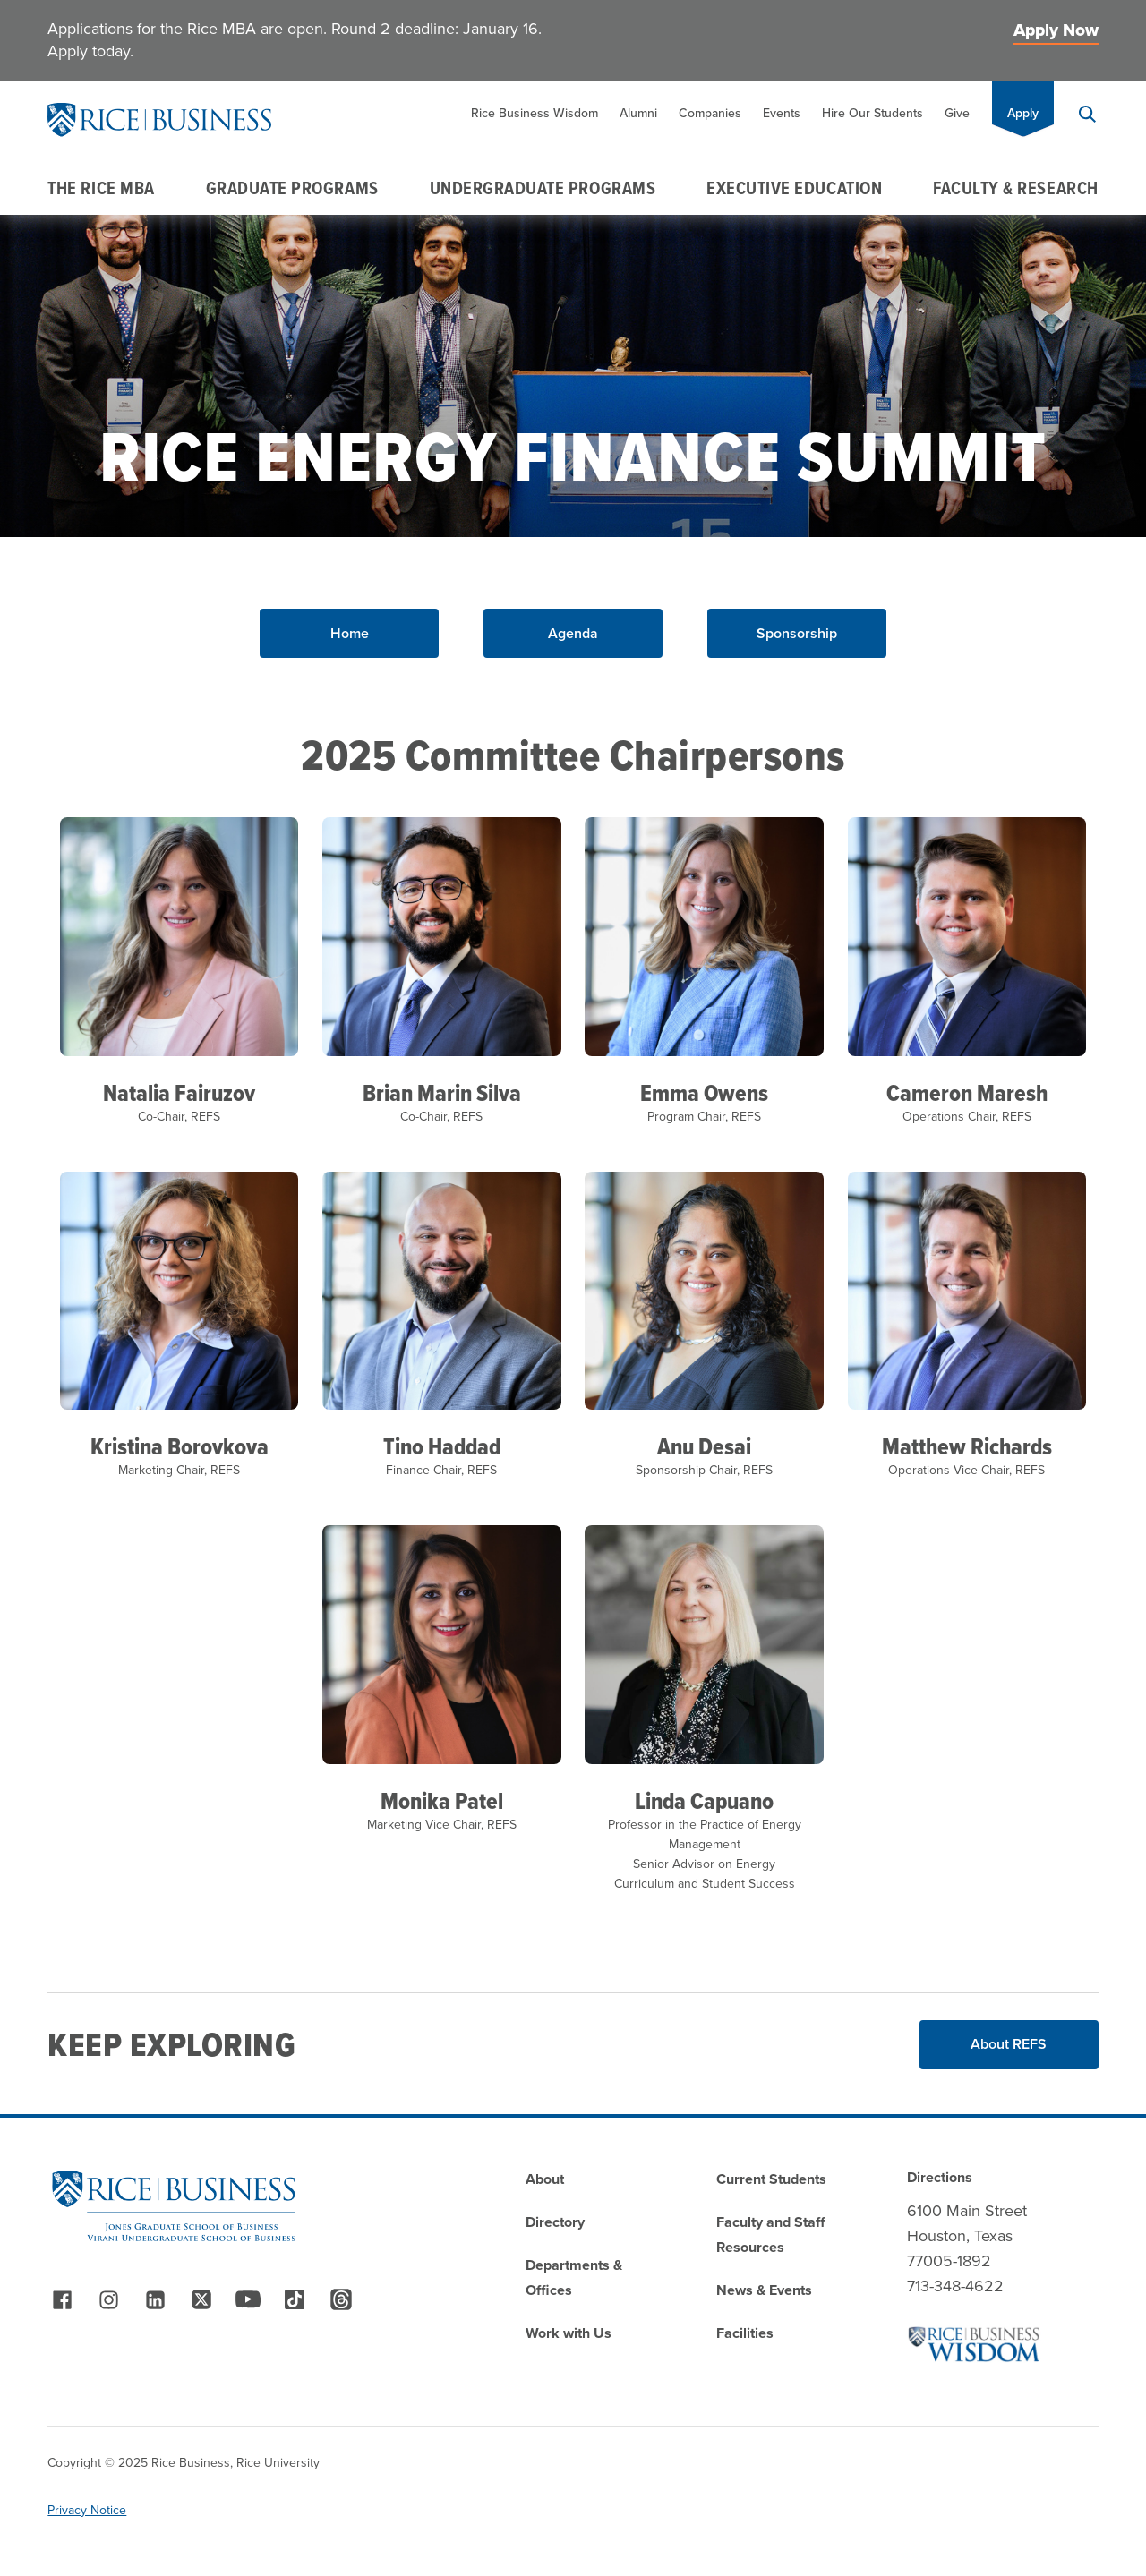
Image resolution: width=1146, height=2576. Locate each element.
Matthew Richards (967, 1446)
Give (957, 113)
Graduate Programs (292, 188)
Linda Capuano (704, 1801)
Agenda (573, 633)
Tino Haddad (441, 1446)
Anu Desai (704, 1446)
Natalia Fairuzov (179, 1093)
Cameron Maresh (967, 1093)
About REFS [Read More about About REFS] (1009, 2044)
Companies (710, 113)
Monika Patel (442, 1801)
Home (349, 633)
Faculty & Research (1016, 188)
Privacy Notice (86, 2510)
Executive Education (794, 188)
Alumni (638, 113)
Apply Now (1056, 30)
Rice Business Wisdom (534, 113)
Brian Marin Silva (442, 1093)
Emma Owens (704, 1093)
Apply (1023, 113)
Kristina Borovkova (179, 1446)
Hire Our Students (872, 113)
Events (781, 113)
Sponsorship (797, 633)
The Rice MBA (100, 188)
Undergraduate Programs (543, 188)
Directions (939, 2177)
